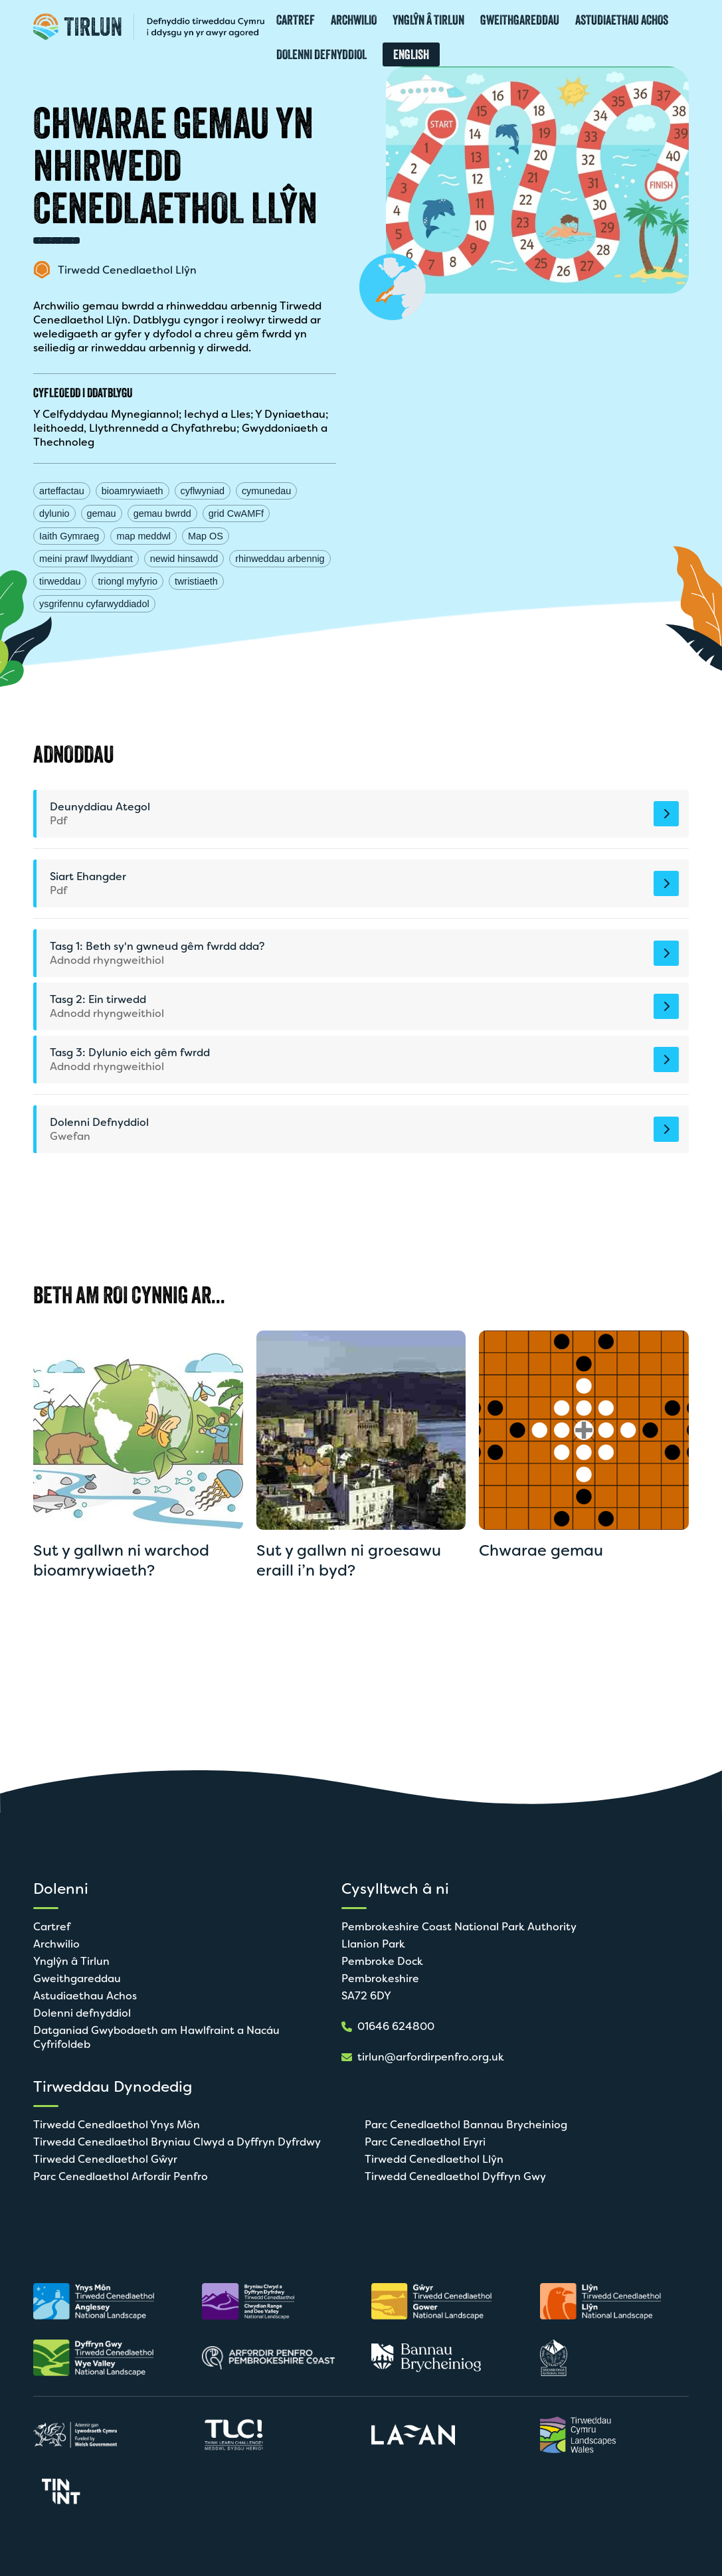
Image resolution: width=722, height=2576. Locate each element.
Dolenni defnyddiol (82, 2013)
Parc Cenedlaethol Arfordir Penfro (120, 2176)
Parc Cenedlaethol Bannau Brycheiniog (466, 2125)
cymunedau (266, 491)
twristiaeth (196, 581)
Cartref (51, 1927)
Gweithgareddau (77, 1978)
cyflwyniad (203, 491)
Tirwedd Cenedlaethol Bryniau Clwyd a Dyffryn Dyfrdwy (177, 2142)
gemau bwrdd (162, 513)
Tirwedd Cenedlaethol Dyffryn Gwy (455, 2176)
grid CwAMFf (236, 513)
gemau (101, 513)
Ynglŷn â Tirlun (71, 1961)
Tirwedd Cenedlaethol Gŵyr (105, 2159)
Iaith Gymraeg (69, 536)
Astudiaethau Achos (85, 1996)
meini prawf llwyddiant (86, 558)
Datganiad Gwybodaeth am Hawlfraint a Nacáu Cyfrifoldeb (156, 2037)
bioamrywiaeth (132, 491)
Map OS (205, 536)
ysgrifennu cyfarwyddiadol (94, 603)
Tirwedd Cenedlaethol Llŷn (434, 2159)
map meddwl (143, 536)
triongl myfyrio (127, 581)
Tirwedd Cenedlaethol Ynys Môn (116, 2125)
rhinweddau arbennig (279, 558)
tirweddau (59, 581)
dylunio (54, 513)
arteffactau (61, 491)
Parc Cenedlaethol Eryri (425, 2142)
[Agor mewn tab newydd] (99, 2301)
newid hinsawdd (184, 558)
